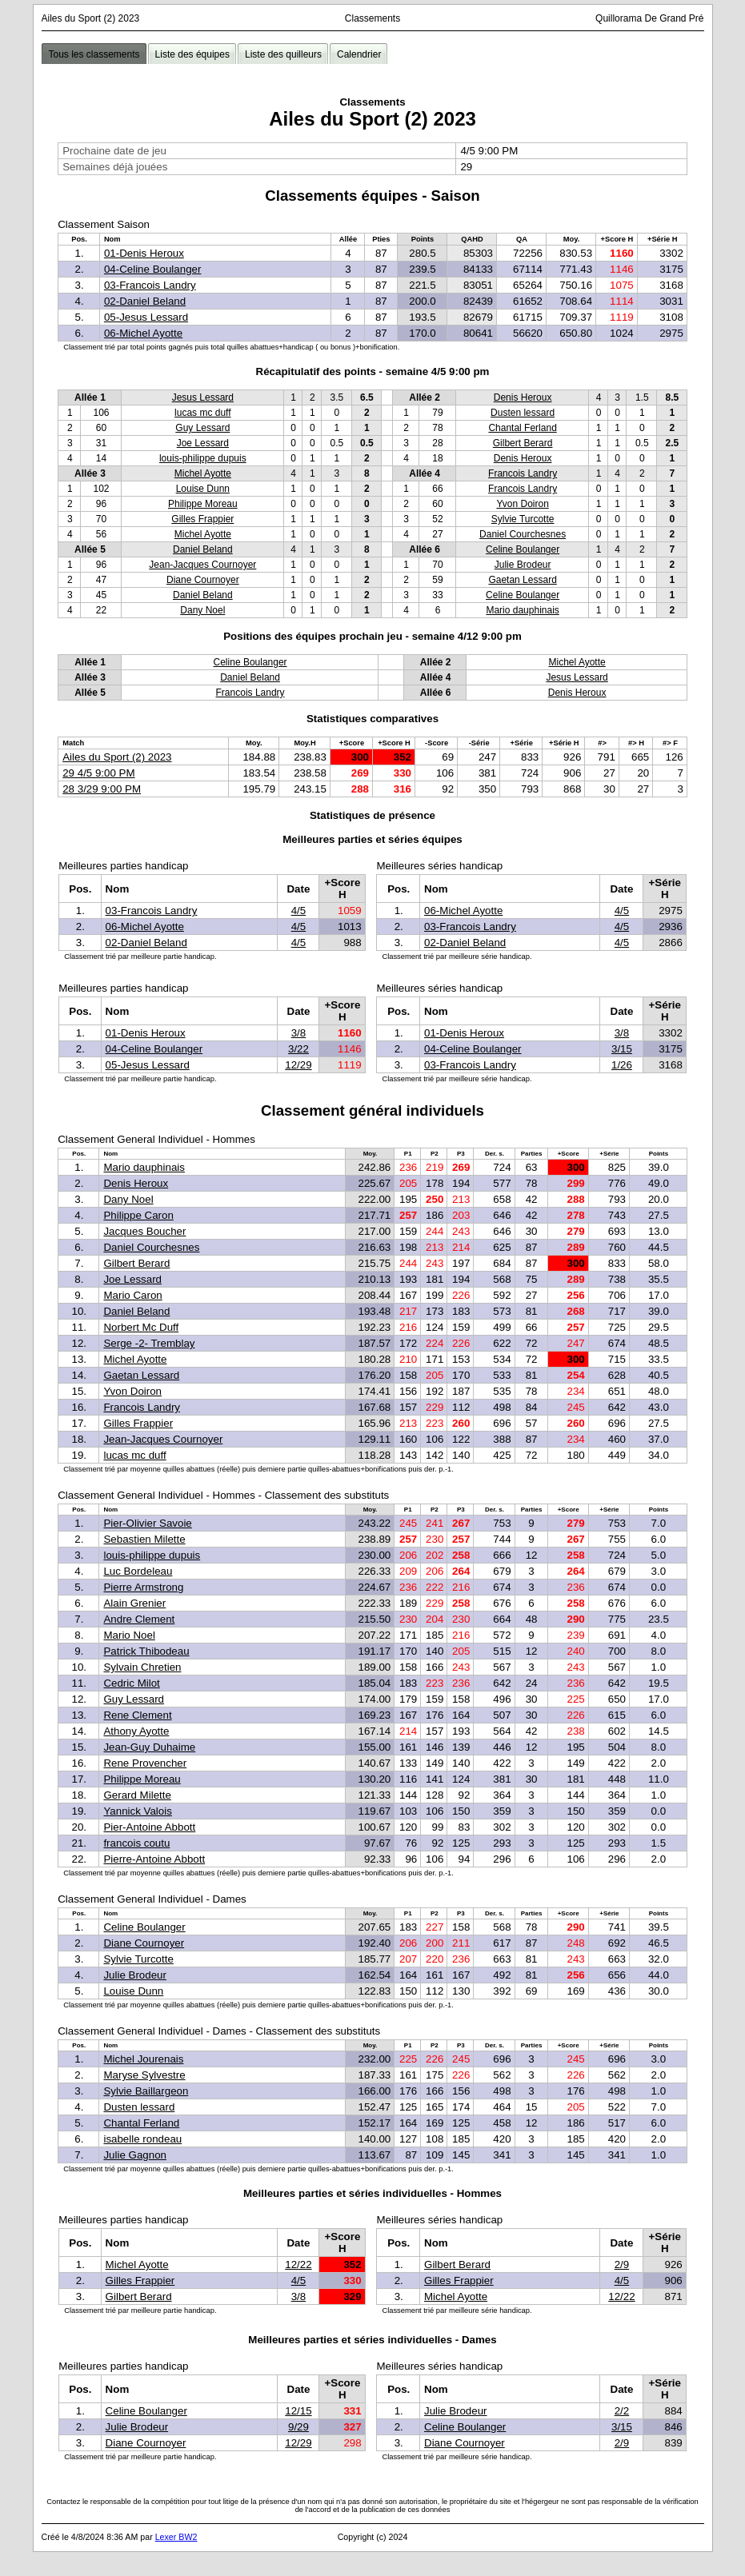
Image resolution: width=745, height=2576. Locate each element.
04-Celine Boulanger (153, 269)
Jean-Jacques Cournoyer (202, 564)
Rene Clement (137, 1715)
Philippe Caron (138, 1215)
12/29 (298, 1065)
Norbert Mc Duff (140, 1327)
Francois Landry (522, 473)
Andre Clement (138, 1619)
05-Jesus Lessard (146, 317)
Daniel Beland (203, 549)
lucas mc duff (202, 412)
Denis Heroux (523, 397)
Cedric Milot (131, 1683)
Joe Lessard (203, 443)
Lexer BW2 (176, 2537)
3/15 (621, 1049)
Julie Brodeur (523, 564)
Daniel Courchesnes (522, 534)
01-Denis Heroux (144, 253)
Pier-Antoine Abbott (149, 1827)
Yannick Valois (137, 1811)
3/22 (298, 1049)
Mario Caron (132, 1295)
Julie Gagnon (134, 2155)
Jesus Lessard (203, 397)
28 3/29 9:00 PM (101, 789)
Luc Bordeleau (137, 1571)
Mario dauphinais (522, 610)
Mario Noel (128, 1635)
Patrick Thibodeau (146, 1651)
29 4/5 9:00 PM (98, 773)
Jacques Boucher (144, 1231)
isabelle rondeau (142, 2139)
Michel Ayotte (202, 473)
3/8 (298, 1033)
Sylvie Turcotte (523, 519)
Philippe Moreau (203, 503)
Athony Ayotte (136, 1731)
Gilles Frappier (202, 519)
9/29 (298, 2427)
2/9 (622, 2264)
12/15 (298, 2411)
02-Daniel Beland (145, 301)
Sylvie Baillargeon (145, 2091)
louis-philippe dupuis (202, 458)
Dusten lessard (523, 412)
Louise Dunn (203, 488)
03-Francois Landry (150, 285)
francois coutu (136, 1843)
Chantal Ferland (522, 427)
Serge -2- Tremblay (148, 1343)
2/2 (622, 2411)
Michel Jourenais (143, 2059)
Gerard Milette (136, 1795)
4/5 (298, 911)
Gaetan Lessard (522, 579)
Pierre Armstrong (143, 1587)
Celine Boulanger (522, 549)
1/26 (621, 1065)
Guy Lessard (202, 427)
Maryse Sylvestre (144, 2075)
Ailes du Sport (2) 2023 (116, 757)
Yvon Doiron (522, 503)
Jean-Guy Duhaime (149, 1747)
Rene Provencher (144, 1763)
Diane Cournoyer (202, 579)
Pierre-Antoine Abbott (154, 1859)
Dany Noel (202, 610)
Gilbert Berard (523, 443)
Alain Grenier (134, 1603)
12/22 (298, 2264)
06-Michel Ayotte (143, 333)
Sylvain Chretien (142, 1667)
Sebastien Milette (144, 1539)
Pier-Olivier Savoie (147, 1523)
